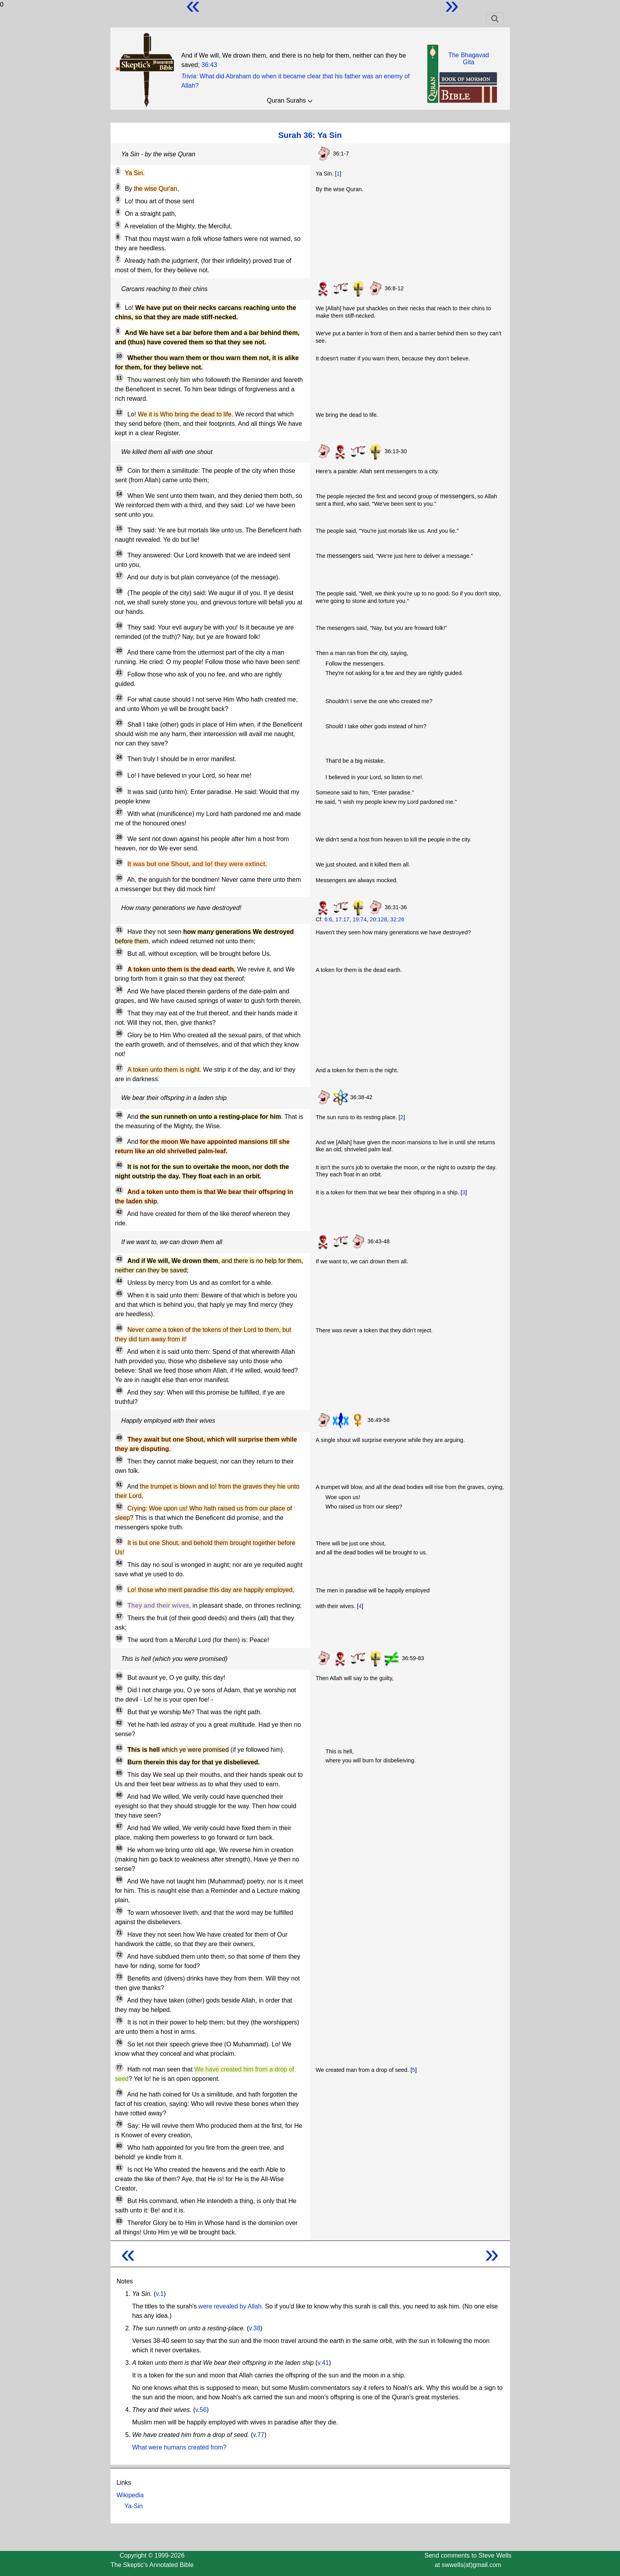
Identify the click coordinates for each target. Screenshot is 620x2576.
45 (119, 1293)
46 (119, 1328)
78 (119, 2092)
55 (119, 1588)
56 (119, 1603)
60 (119, 1688)
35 (119, 1011)
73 (119, 1976)
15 (119, 528)
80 (119, 2146)
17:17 (342, 919)
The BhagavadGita (468, 58)
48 (119, 1390)
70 (119, 1911)
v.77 (258, 2434)
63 (119, 1748)
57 (119, 1616)
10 (119, 356)
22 (119, 697)
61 (119, 1710)
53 (119, 1541)
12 (119, 412)
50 (119, 1459)
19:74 (359, 919)
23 (119, 722)
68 (119, 1848)
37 (119, 1068)
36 (119, 1033)
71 (119, 1933)
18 (119, 591)
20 (119, 650)
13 (119, 469)
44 (119, 1281)
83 (119, 2221)
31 (119, 930)
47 (119, 1350)
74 (119, 1998)
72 (119, 1954)
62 (119, 1723)
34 (119, 989)
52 (119, 1506)
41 (119, 1190)
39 (119, 1140)
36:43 (209, 65)
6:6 (328, 919)
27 (119, 812)
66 (119, 1795)
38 (119, 1115)
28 (119, 837)
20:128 (378, 919)
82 (119, 2199)
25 (119, 773)
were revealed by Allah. (231, 2306)
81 (119, 2168)
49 (119, 1437)
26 (119, 790)
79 (119, 2124)
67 (119, 1826)
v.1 (160, 2293)
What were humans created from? (179, 2447)
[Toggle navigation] (495, 18)
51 (119, 1484)
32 (119, 952)
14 (119, 494)
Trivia (188, 76)
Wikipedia (130, 2495)
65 (119, 1773)
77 (119, 2067)
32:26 (397, 919)
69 (119, 1879)
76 (119, 2042)
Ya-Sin (134, 2506)
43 (119, 1259)
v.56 (200, 2409)
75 (119, 2020)
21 (119, 672)
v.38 (254, 2328)
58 (119, 1638)
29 (119, 862)
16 (119, 553)
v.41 (323, 2362)
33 (119, 967)
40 (119, 1165)
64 (119, 1760)
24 (119, 757)
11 (119, 378)
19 (119, 625)
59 (119, 1676)
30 (119, 878)
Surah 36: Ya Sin (310, 134)
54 (119, 1563)
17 (119, 575)
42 (119, 1212)
